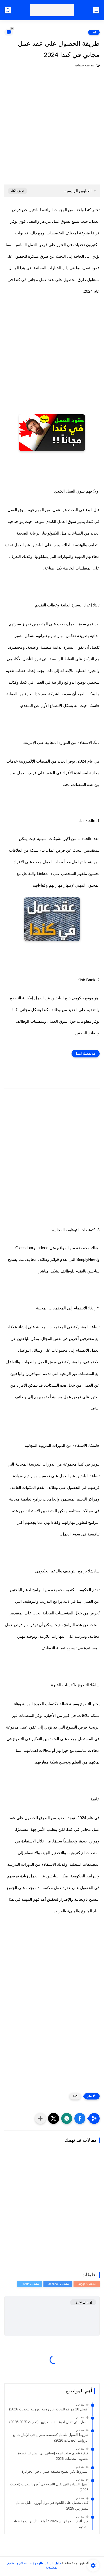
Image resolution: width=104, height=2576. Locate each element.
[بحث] (7, 10)
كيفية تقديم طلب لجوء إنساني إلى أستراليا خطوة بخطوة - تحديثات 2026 (53, 2456)
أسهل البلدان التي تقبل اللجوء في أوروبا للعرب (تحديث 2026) (49, 2487)
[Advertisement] (52, 126)
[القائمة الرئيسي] (96, 10)
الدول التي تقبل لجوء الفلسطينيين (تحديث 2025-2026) (48, 2422)
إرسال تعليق (83, 2302)
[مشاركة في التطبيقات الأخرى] (40, 2118)
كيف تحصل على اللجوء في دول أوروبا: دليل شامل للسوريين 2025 (52, 2505)
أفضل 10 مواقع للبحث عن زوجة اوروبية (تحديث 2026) (48, 2409)
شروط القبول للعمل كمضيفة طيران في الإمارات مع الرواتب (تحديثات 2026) (50, 2437)
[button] (79, 2118)
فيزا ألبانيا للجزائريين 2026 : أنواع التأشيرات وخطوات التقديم (50, 2524)
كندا (93, 32)
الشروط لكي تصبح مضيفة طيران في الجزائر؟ (55, 2471)
